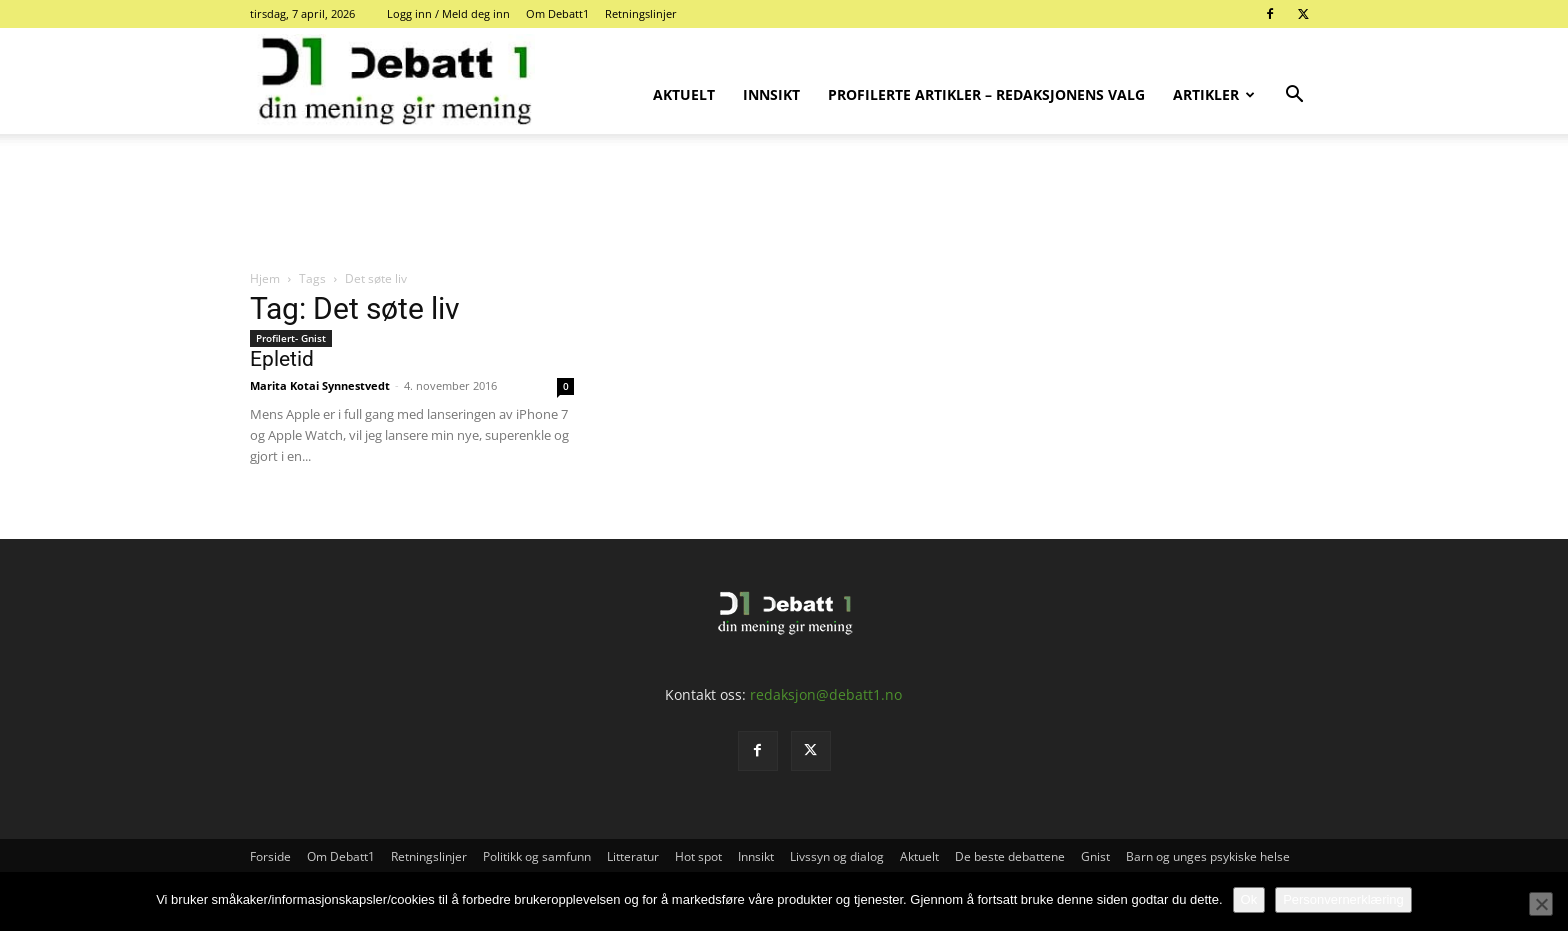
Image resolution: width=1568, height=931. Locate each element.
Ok (1249, 899)
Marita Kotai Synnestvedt (320, 385)
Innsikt (771, 94)
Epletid (282, 359)
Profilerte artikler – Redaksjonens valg (986, 94)
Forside (270, 856)
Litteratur (633, 856)
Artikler (1214, 94)
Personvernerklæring (1343, 899)
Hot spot (698, 856)
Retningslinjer (641, 13)
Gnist (1095, 856)
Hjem (265, 278)
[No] (1541, 904)
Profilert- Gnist (291, 338)
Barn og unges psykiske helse (1208, 856)
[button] (1294, 96)
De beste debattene (1010, 856)
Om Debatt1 (557, 13)
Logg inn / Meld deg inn (448, 13)
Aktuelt (684, 94)
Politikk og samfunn (537, 856)
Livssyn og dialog (837, 856)
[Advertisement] (784, 203)
